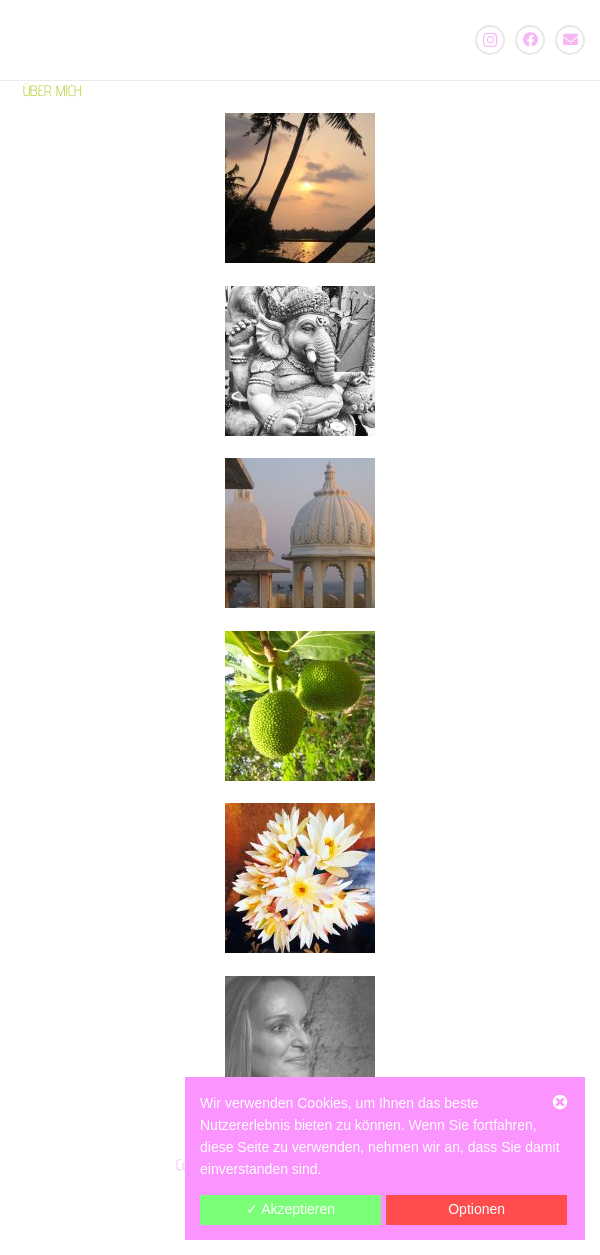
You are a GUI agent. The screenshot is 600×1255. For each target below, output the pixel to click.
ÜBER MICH (52, 90)
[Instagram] (490, 40)
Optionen (476, 1209)
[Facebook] (530, 40)
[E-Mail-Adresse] (570, 40)
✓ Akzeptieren (290, 1209)
